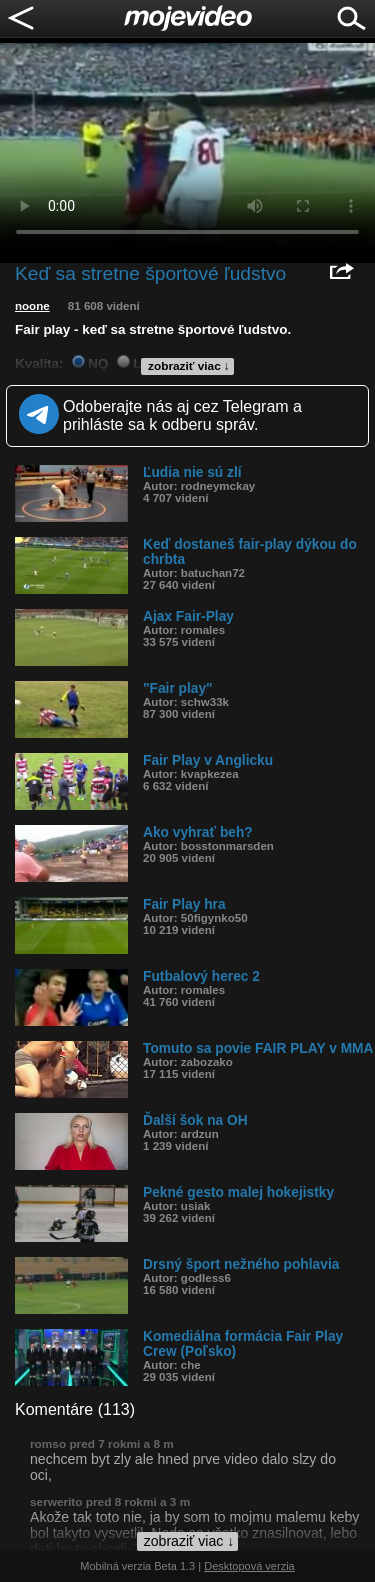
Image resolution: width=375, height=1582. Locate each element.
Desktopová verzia (249, 1566)
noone (32, 306)
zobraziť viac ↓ (189, 366)
